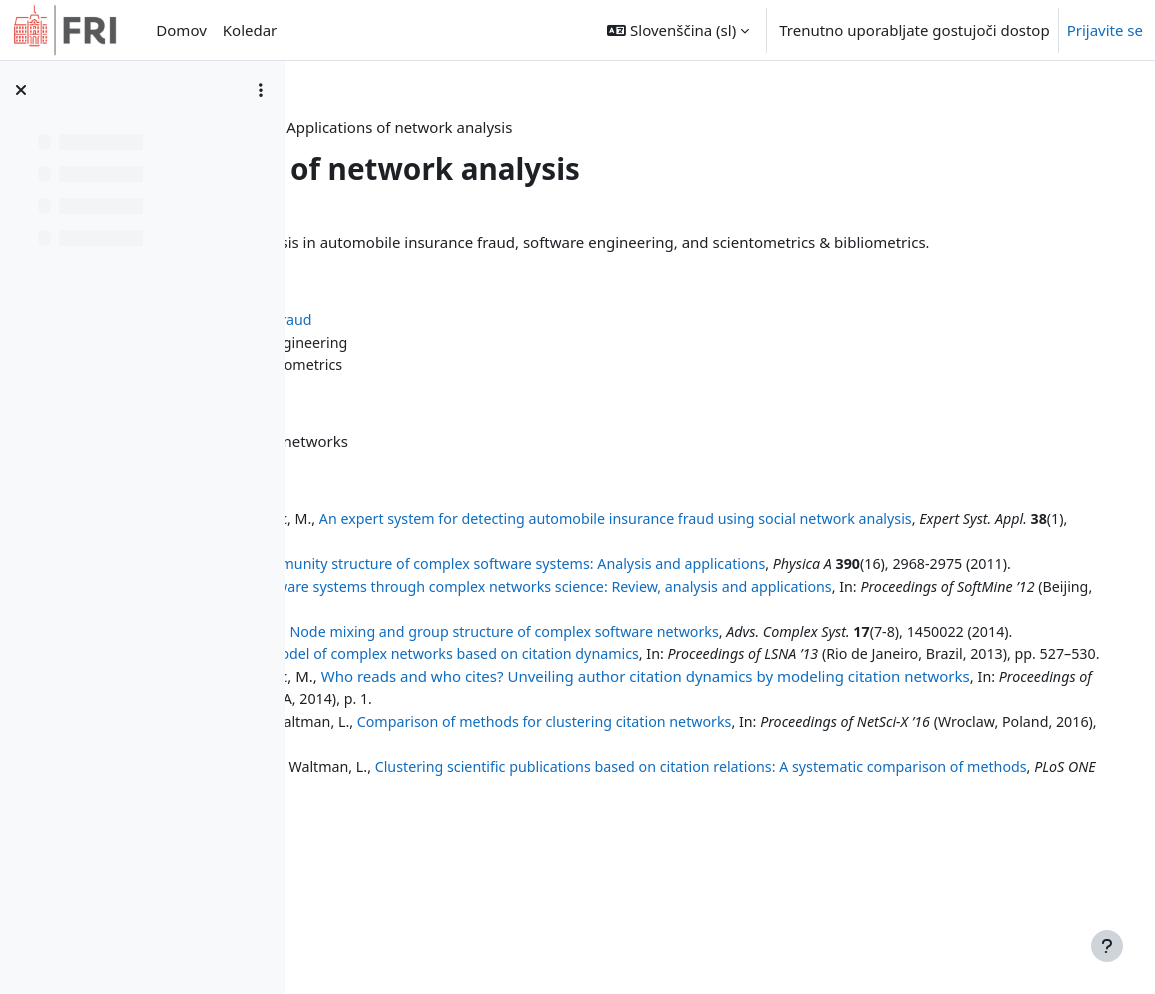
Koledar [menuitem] (250, 30)
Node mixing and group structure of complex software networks (775, 676)
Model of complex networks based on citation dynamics (724, 721)
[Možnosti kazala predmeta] (261, 90)
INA (515, 127)
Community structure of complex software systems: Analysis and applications (779, 586)
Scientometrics (459, 387)
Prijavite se (1105, 30)
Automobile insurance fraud (490, 342)
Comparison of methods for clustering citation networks (815, 811)
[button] (678, 30)
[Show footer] (1107, 946)
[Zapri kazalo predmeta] (21, 90)
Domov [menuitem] (181, 30)
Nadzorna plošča (422, 127)
